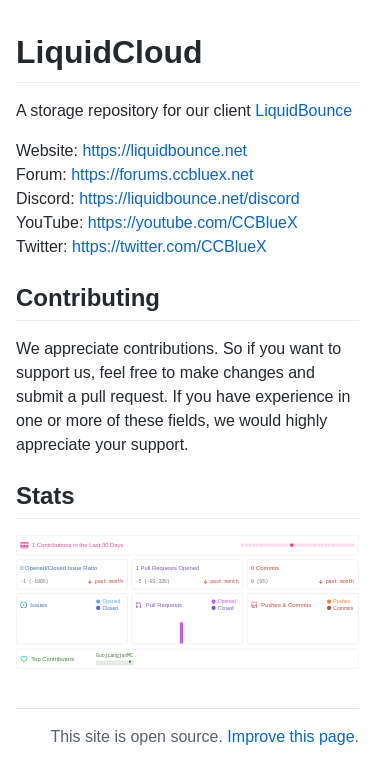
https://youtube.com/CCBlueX (193, 222)
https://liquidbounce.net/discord (189, 198)
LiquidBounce (303, 110)
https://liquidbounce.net (164, 150)
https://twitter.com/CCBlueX (169, 246)
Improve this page (290, 736)
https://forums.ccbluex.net (162, 174)
